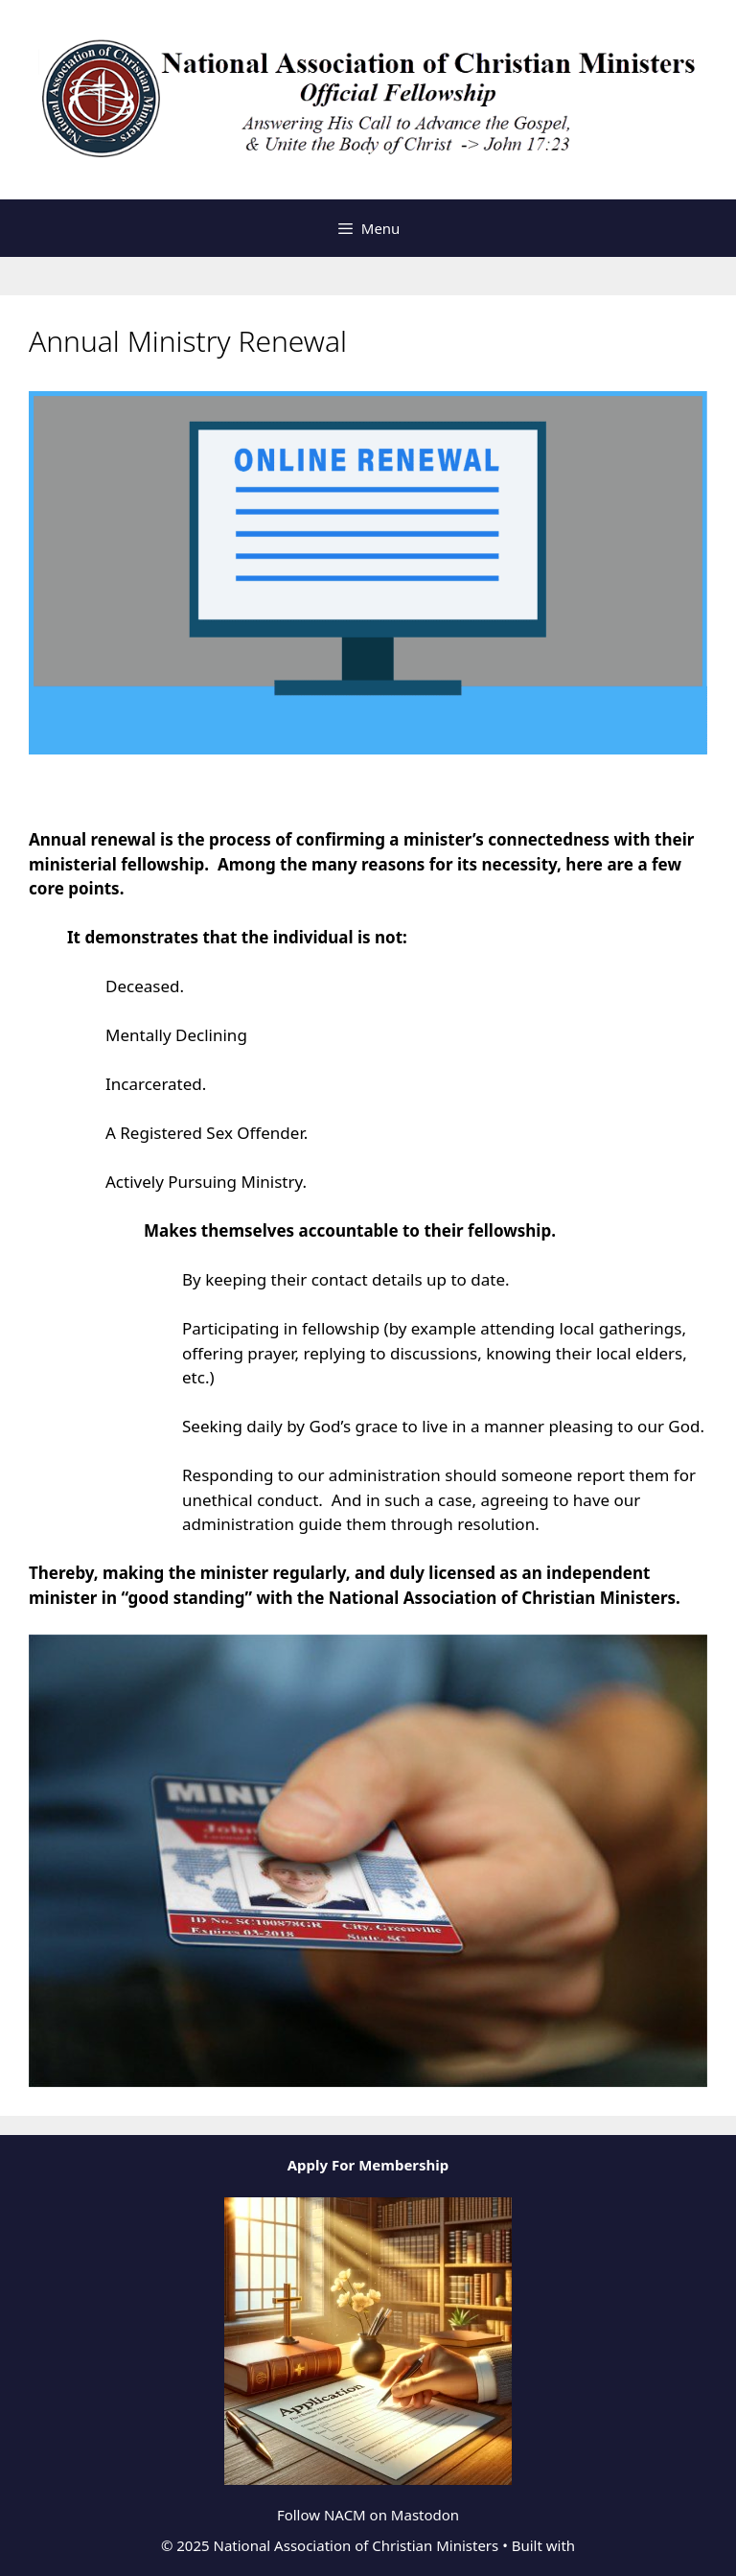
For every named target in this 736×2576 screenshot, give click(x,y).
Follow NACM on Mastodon (368, 2514)
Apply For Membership (368, 2164)
